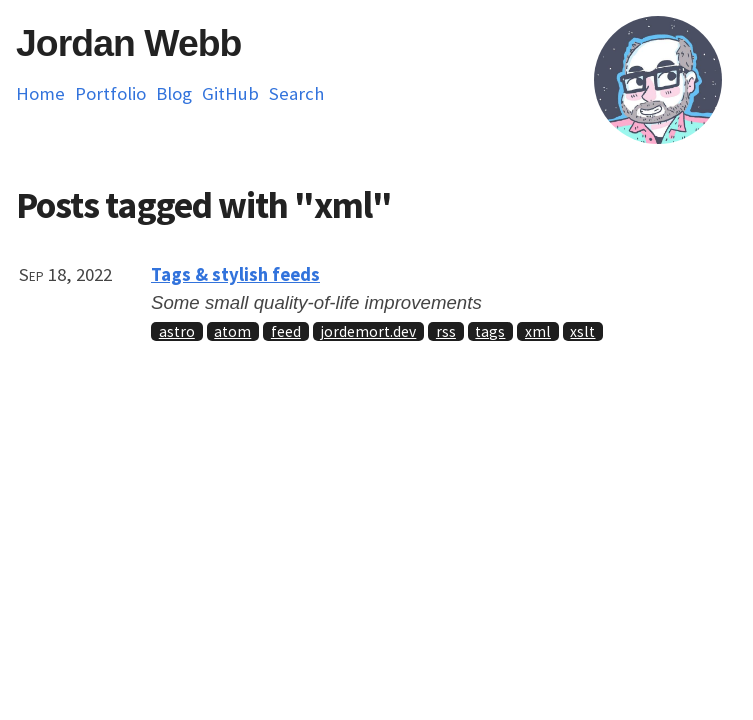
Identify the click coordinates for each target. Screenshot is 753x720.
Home (40, 93)
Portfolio (110, 93)
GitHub (230, 93)
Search (296, 93)
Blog (174, 93)
